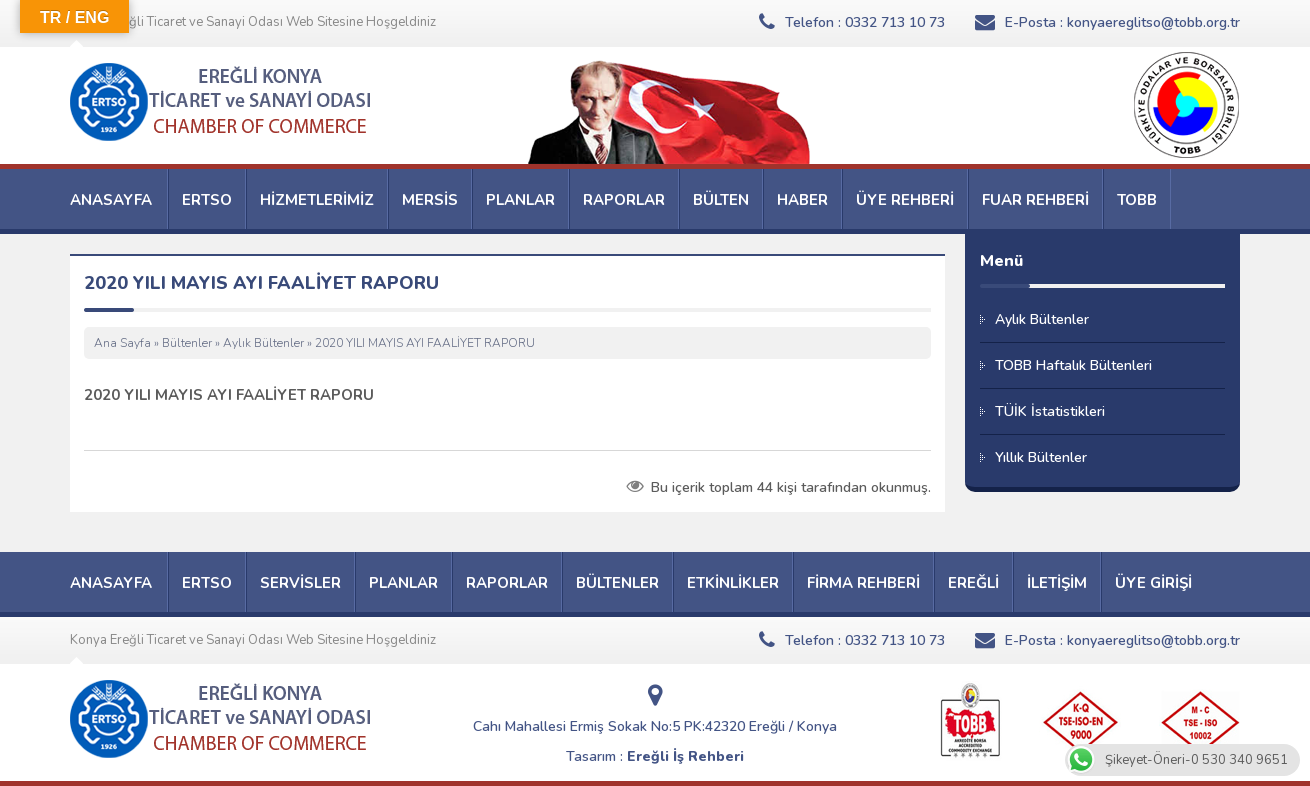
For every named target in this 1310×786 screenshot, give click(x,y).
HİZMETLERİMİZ (317, 200)
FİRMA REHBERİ (863, 583)
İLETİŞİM (1057, 583)
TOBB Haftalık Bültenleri (1073, 365)
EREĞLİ (973, 583)
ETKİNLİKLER (733, 583)
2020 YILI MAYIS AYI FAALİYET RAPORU (229, 395)
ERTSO (207, 200)
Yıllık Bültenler (1041, 457)
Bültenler (187, 343)
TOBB (1137, 200)
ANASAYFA (111, 200)
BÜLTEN (721, 200)
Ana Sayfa (122, 343)
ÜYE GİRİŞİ (1153, 583)
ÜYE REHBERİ (905, 200)
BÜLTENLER (617, 583)
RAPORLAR (624, 200)
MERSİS (430, 200)
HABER (802, 200)
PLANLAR (520, 200)
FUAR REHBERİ (1035, 200)
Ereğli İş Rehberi (685, 756)
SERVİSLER (300, 583)
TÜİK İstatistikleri (1050, 411)
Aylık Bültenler (263, 343)
